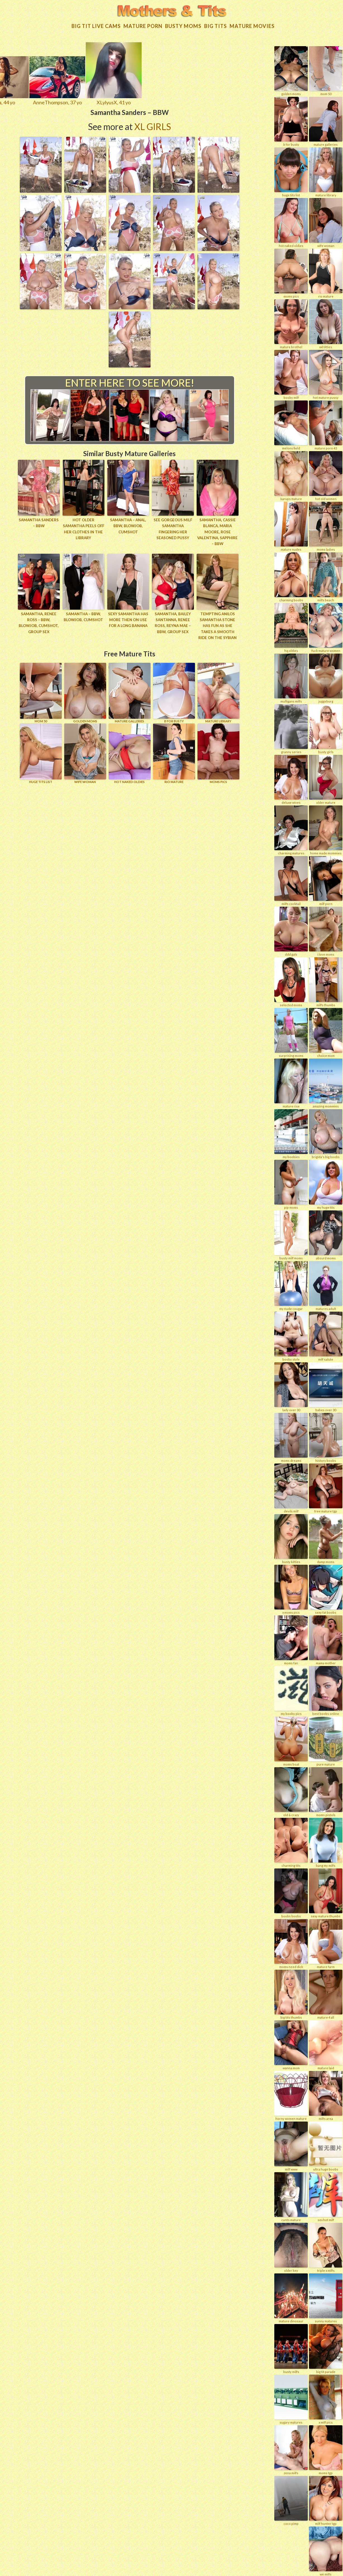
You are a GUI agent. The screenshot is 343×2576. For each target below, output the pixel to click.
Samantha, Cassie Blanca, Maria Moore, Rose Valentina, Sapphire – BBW (217, 529)
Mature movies (252, 23)
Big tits (215, 23)
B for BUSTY (174, 689)
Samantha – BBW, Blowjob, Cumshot (83, 613)
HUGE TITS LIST (41, 750)
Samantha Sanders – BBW (39, 520)
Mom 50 (41, 689)
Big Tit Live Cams (96, 23)
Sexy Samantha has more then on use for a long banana (128, 616)
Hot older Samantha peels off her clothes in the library (83, 526)
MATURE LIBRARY (218, 689)
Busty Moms (183, 23)
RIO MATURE (174, 750)
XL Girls (152, 123)
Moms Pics (218, 750)
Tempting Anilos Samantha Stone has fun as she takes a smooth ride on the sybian (217, 622)
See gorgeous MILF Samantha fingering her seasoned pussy (173, 523)
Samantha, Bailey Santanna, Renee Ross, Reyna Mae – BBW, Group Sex (172, 619)
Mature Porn (142, 23)
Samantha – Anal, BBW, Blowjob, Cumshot (128, 523)
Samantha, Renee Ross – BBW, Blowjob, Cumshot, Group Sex (38, 619)
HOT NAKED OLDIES (130, 750)
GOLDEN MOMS (85, 689)
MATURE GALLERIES (130, 689)
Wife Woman (85, 750)
